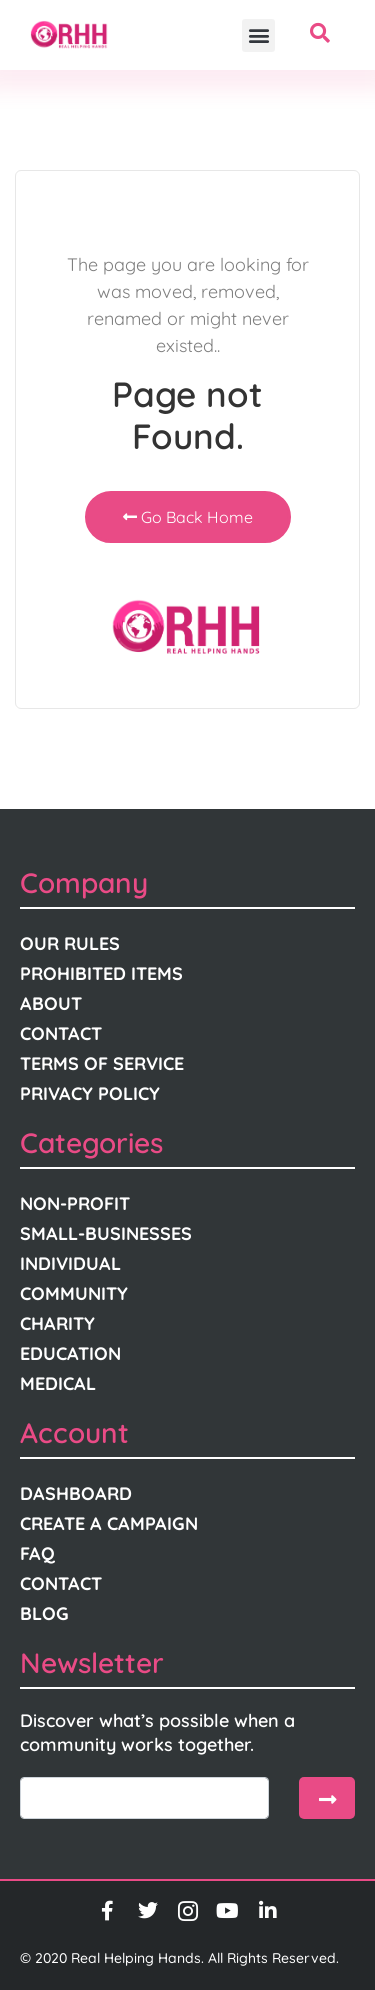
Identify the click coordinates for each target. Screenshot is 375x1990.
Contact (61, 1033)
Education (70, 1353)
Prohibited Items (101, 973)
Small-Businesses (106, 1233)
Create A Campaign (109, 1523)
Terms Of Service (102, 1063)
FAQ (37, 1553)
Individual (70, 1263)
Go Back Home (188, 517)
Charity (57, 1323)
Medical (58, 1383)
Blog (44, 1613)
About (51, 1003)
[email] (144, 1798)
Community (74, 1293)
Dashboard (76, 1493)
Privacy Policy (90, 1093)
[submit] (327, 1798)
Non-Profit (75, 1203)
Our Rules (70, 943)
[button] (258, 35)
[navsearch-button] (320, 35)
